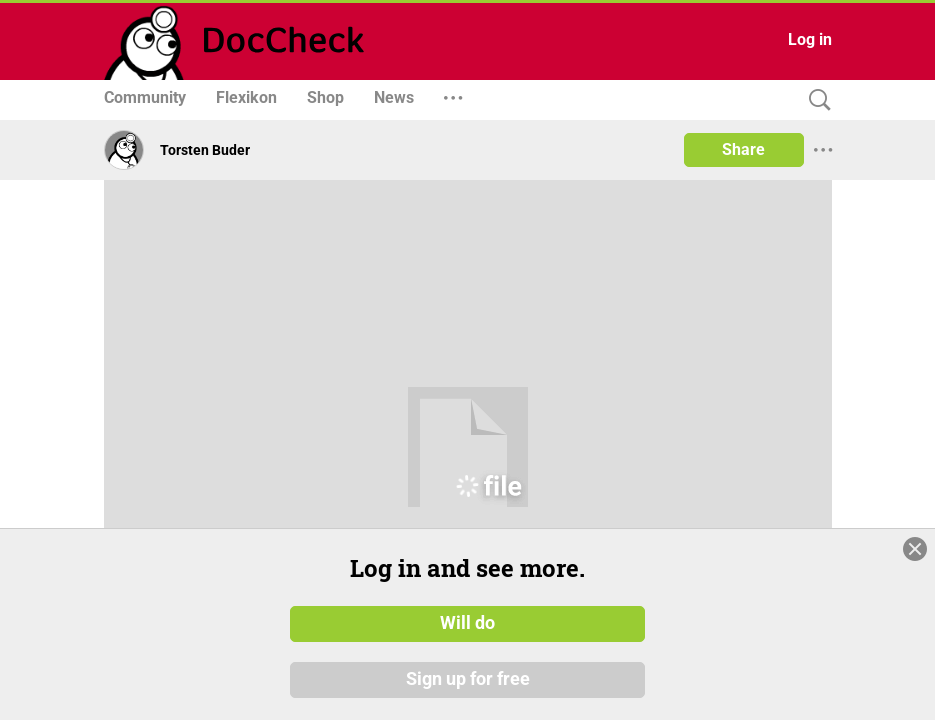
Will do (467, 623)
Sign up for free (468, 679)
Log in (810, 39)
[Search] (815, 100)
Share (743, 149)
